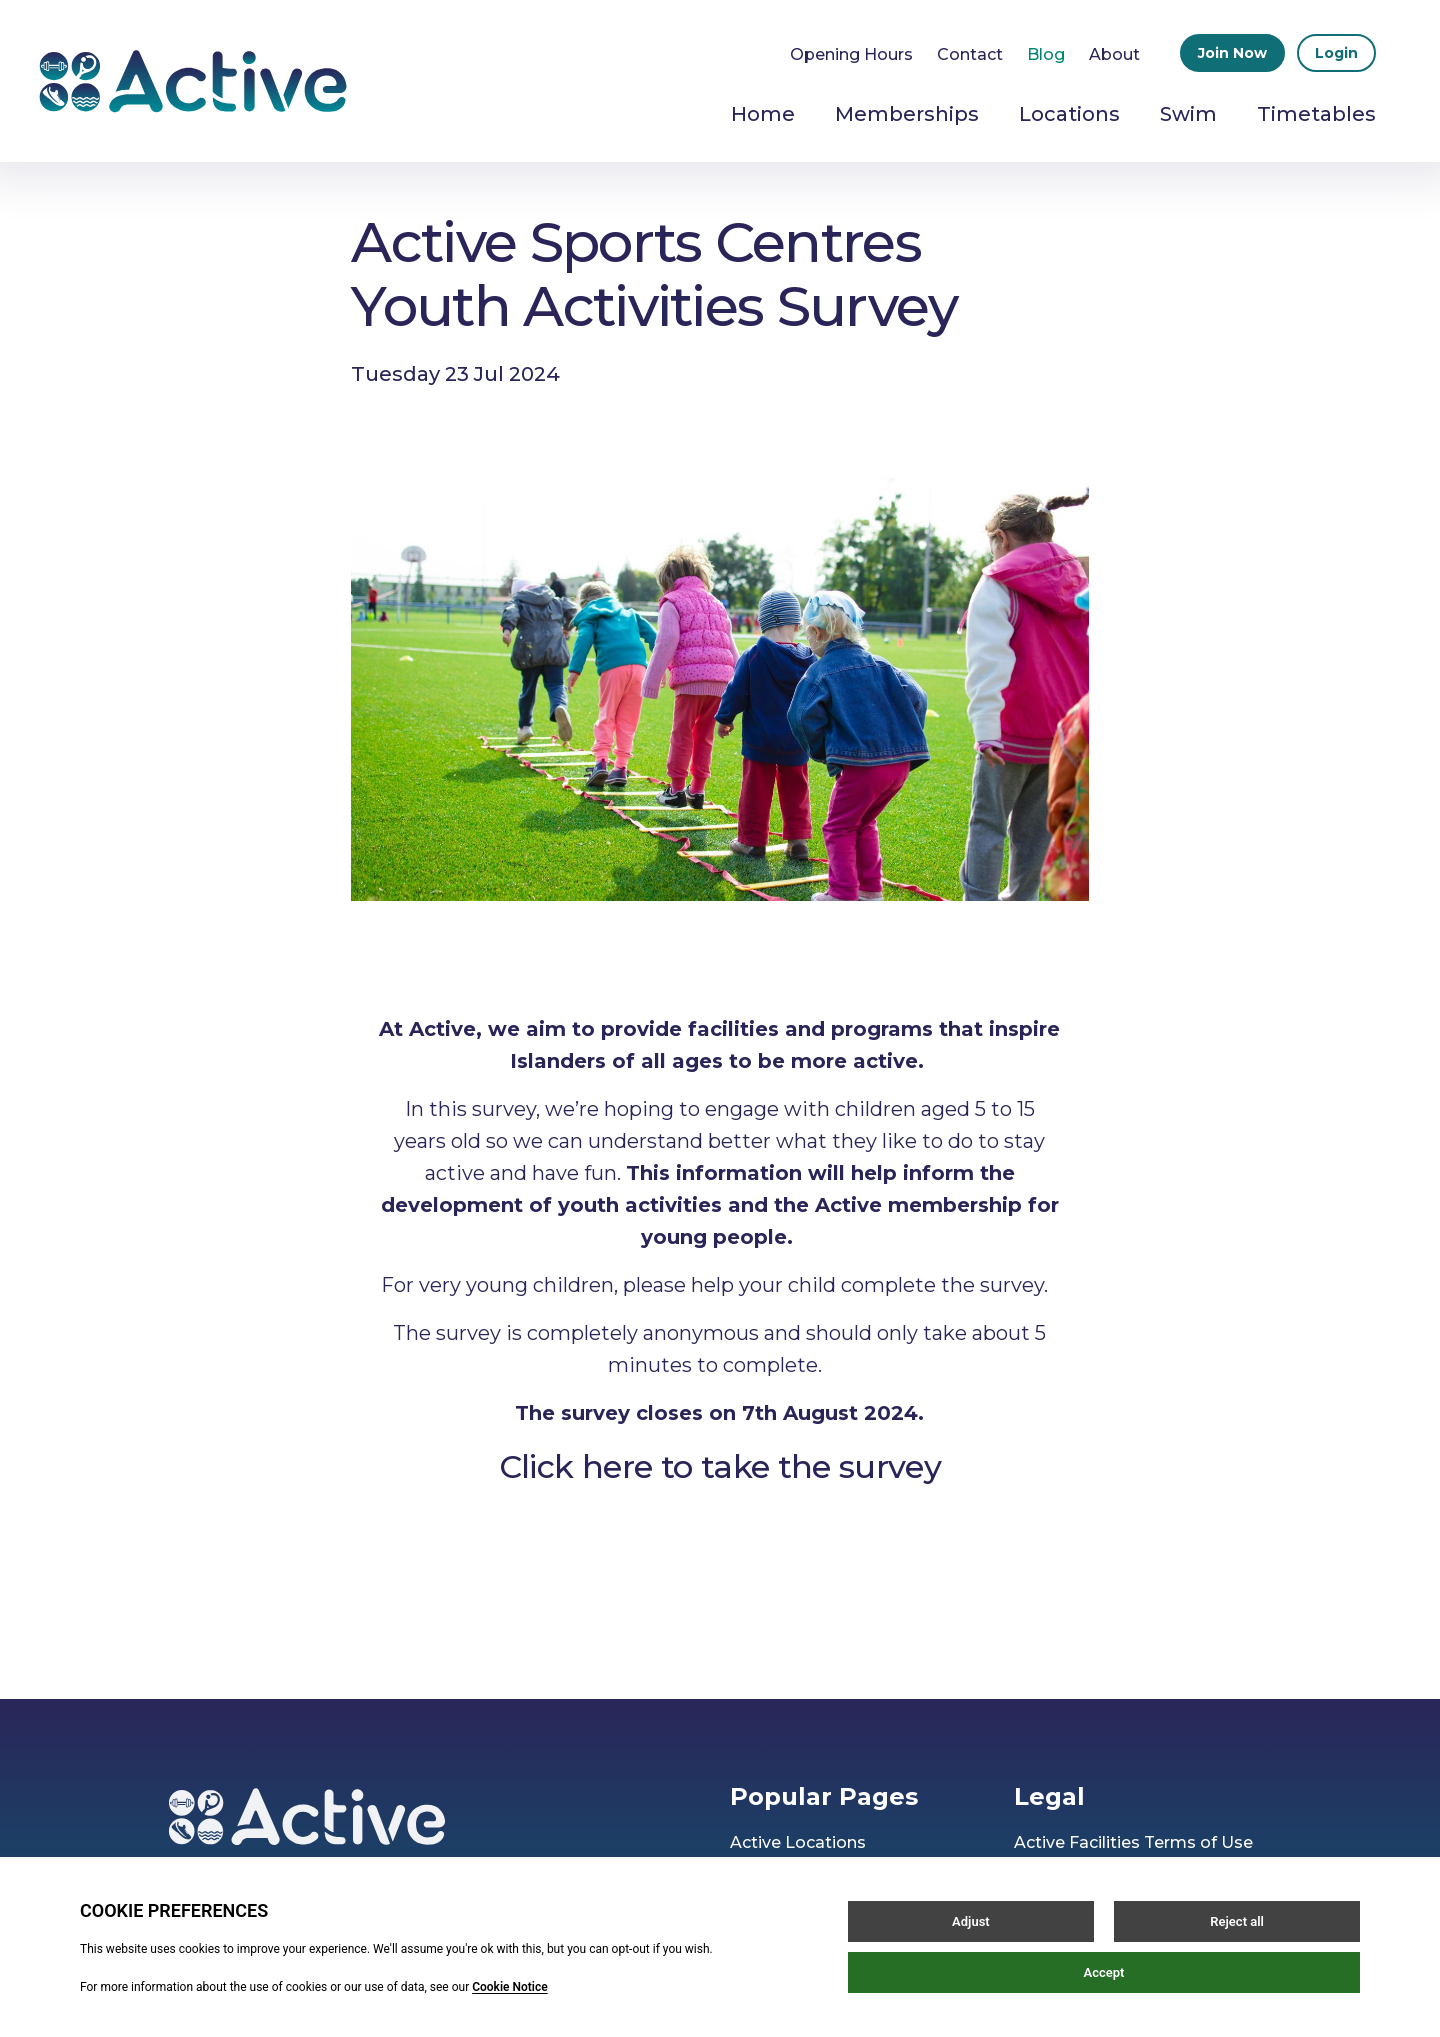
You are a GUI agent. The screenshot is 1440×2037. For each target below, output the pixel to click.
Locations (1069, 114)
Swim (1188, 114)
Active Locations (798, 1842)
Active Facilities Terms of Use (1133, 1842)
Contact (970, 54)
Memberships (907, 114)
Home (763, 114)
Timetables (1316, 114)
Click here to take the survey (720, 1466)
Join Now (1232, 53)
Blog (1046, 54)
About (1114, 54)
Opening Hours (851, 54)
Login (1336, 53)
